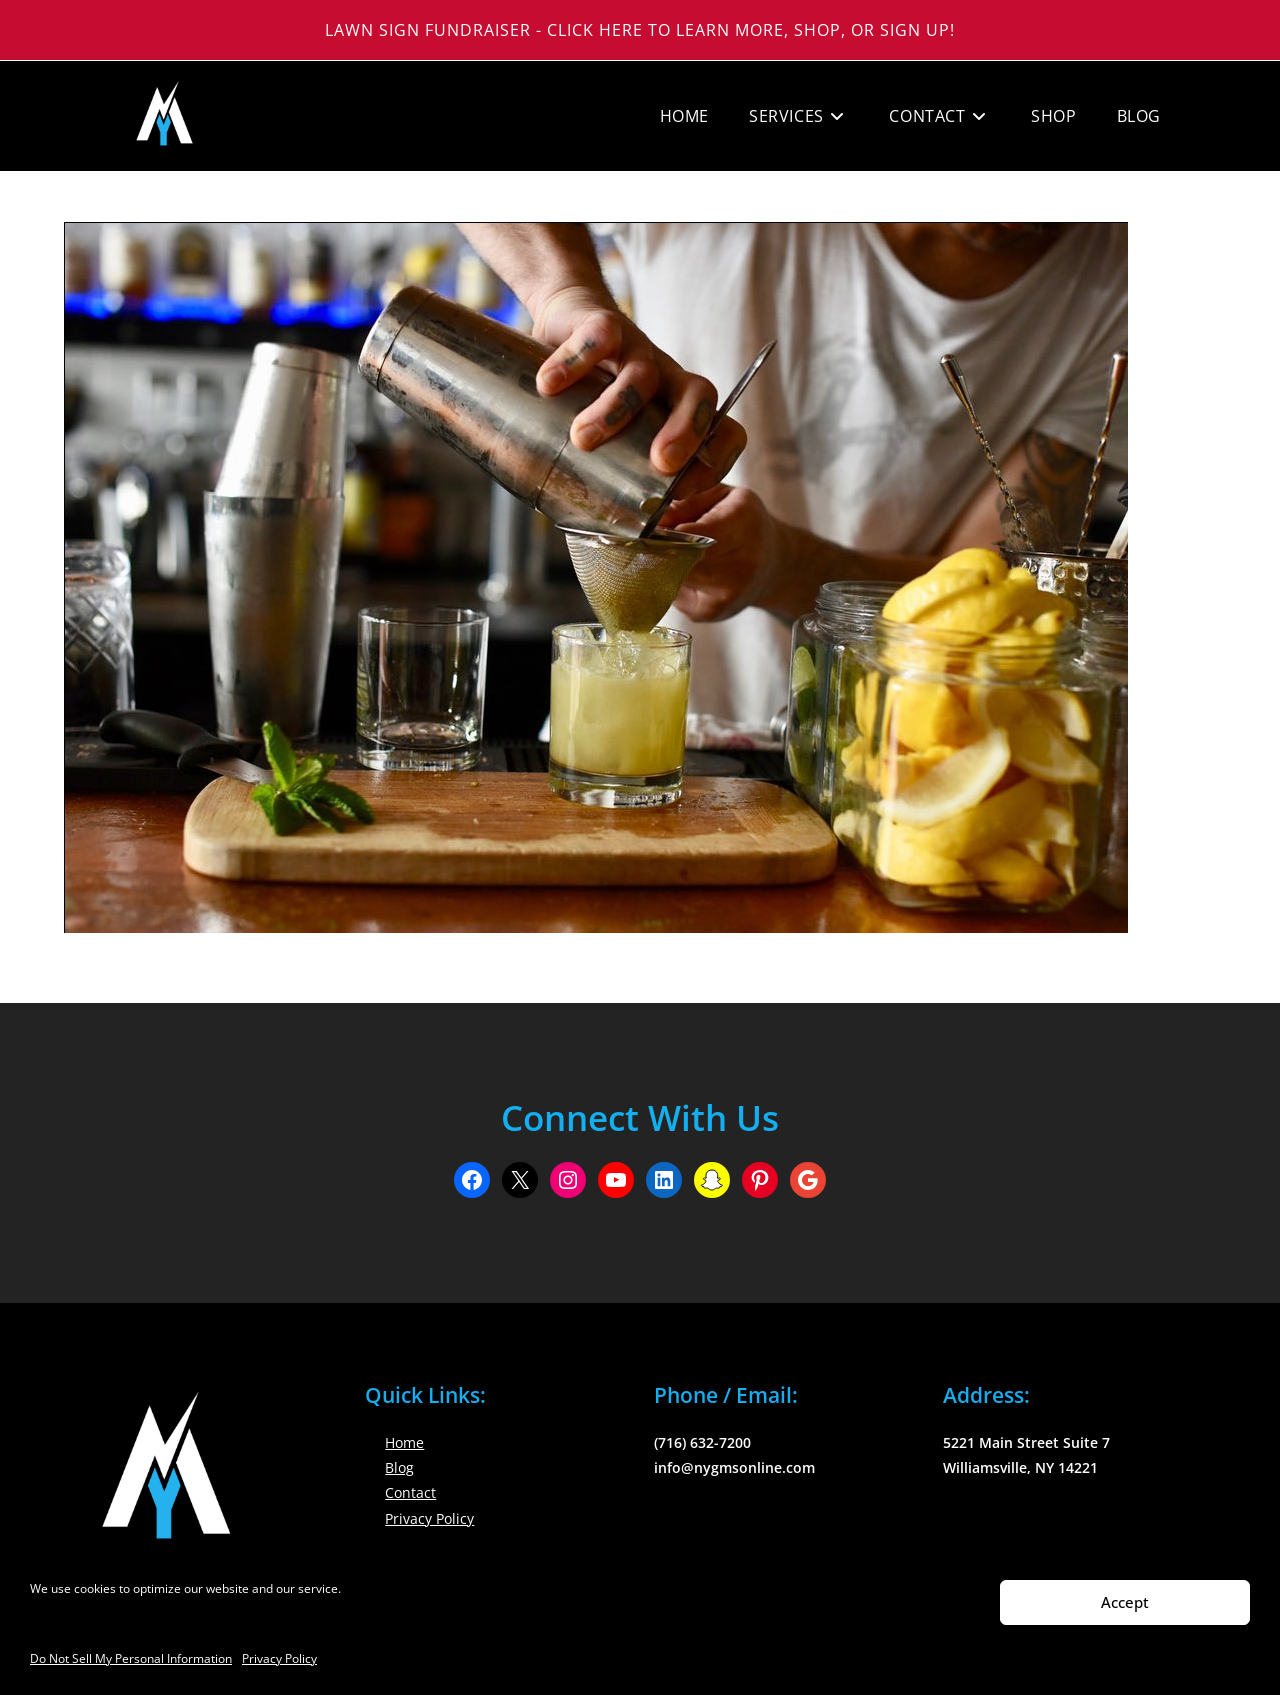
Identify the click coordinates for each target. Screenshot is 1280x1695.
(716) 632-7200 (702, 1442)
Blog (399, 1467)
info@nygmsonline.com (734, 1467)
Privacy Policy (279, 1658)
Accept (1125, 1602)
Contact (410, 1492)
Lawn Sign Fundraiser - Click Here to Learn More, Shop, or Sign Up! (640, 30)
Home (404, 1442)
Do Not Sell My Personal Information (131, 1658)
